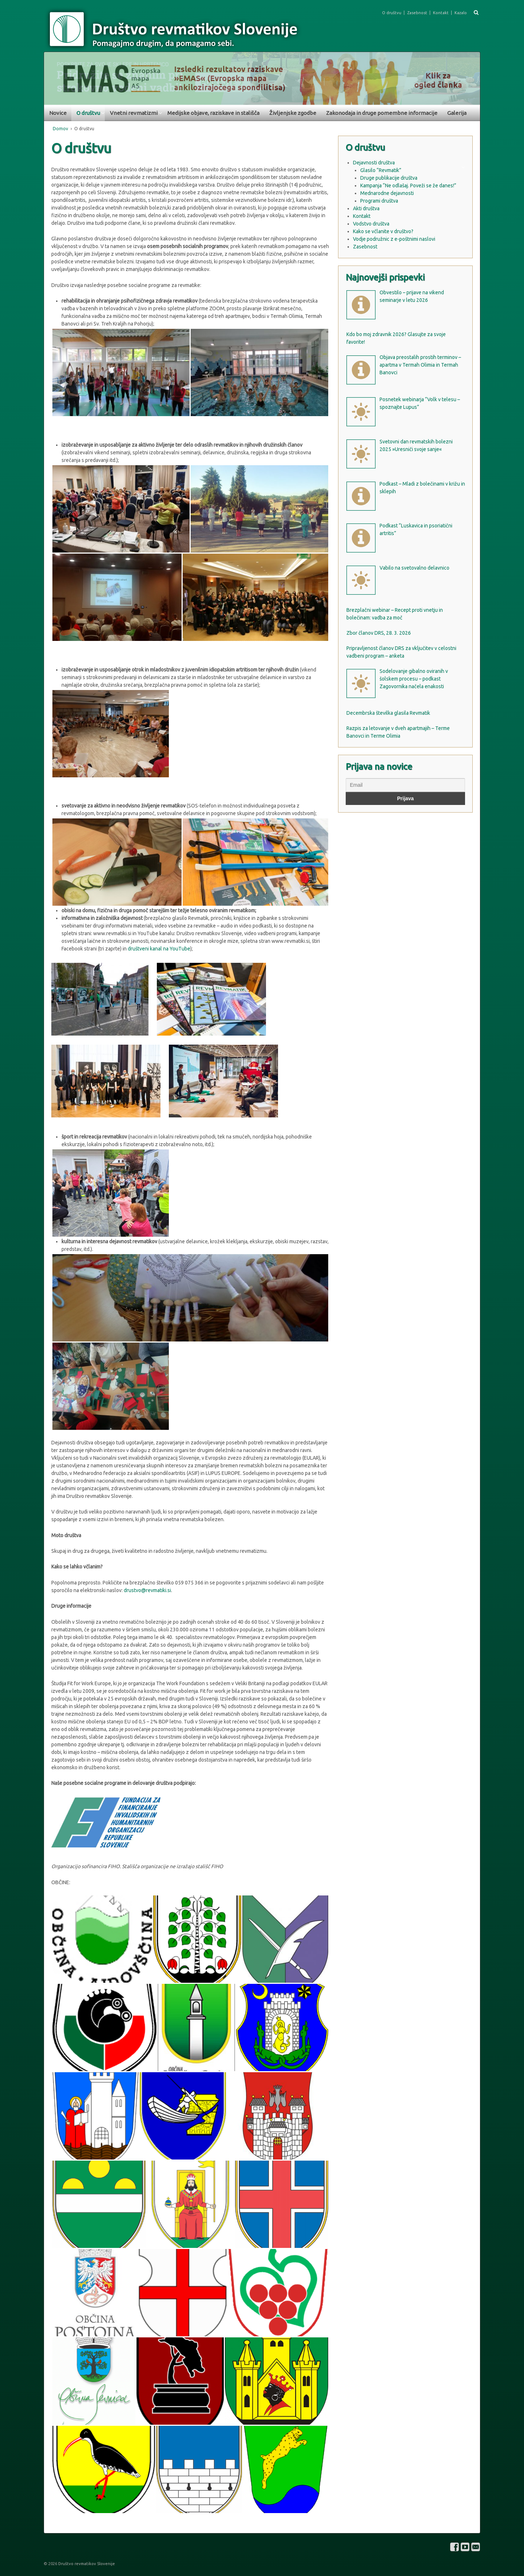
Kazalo (460, 13)
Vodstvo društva (371, 224)
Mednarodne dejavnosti (387, 193)
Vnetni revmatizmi (134, 113)
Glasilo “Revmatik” (380, 170)
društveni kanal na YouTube (159, 949)
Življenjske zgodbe (292, 113)
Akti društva (366, 208)
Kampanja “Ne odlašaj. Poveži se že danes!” (408, 185)
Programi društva (379, 201)
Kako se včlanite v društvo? (383, 231)
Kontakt (441, 13)
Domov (60, 128)
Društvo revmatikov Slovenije (86, 2563)
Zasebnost (417, 13)
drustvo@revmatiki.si (147, 1590)
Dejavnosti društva (374, 163)
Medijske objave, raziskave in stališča (213, 113)
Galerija (457, 113)
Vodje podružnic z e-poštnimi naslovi (394, 239)
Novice (58, 113)
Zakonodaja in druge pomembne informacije (381, 113)
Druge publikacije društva (388, 178)
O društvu (391, 13)
